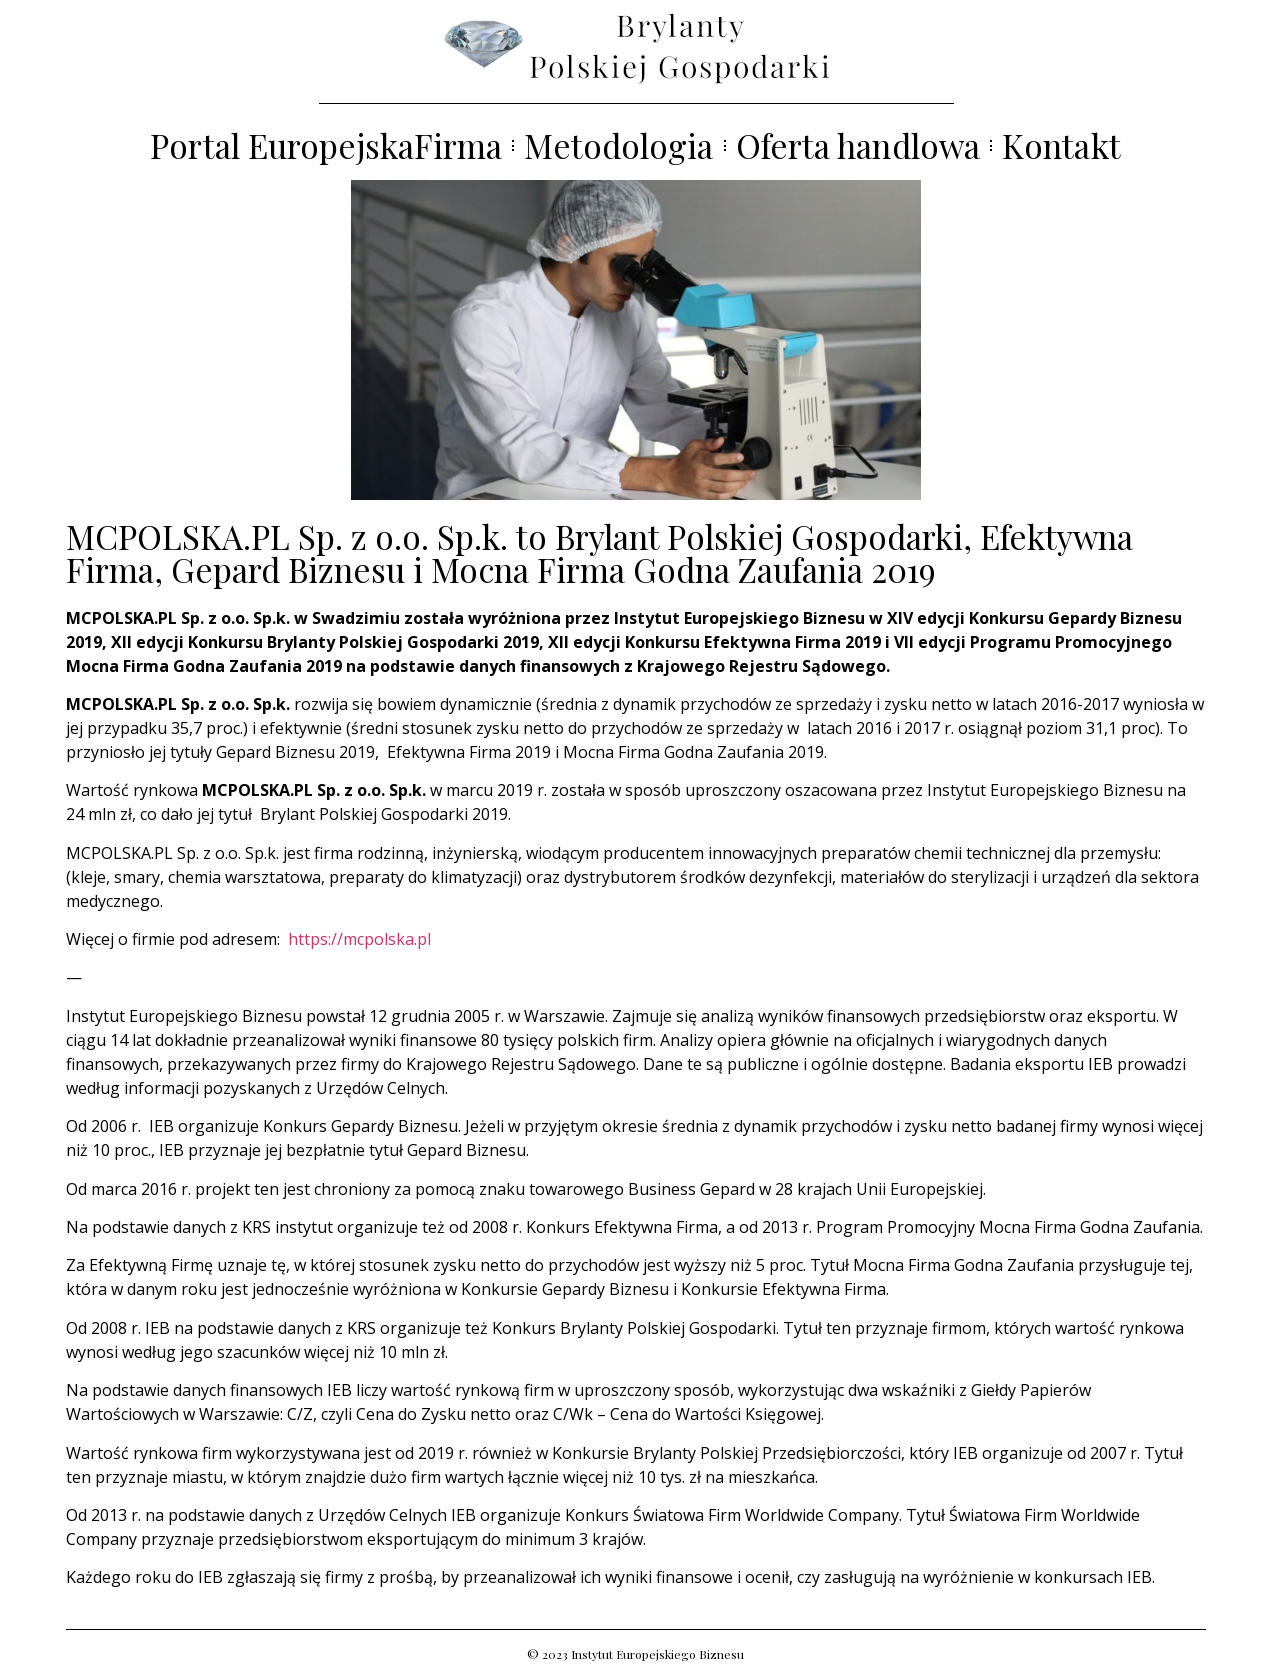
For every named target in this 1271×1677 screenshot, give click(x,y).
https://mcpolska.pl (359, 939)
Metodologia (618, 145)
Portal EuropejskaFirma (326, 145)
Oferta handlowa (858, 145)
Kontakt (1061, 145)
